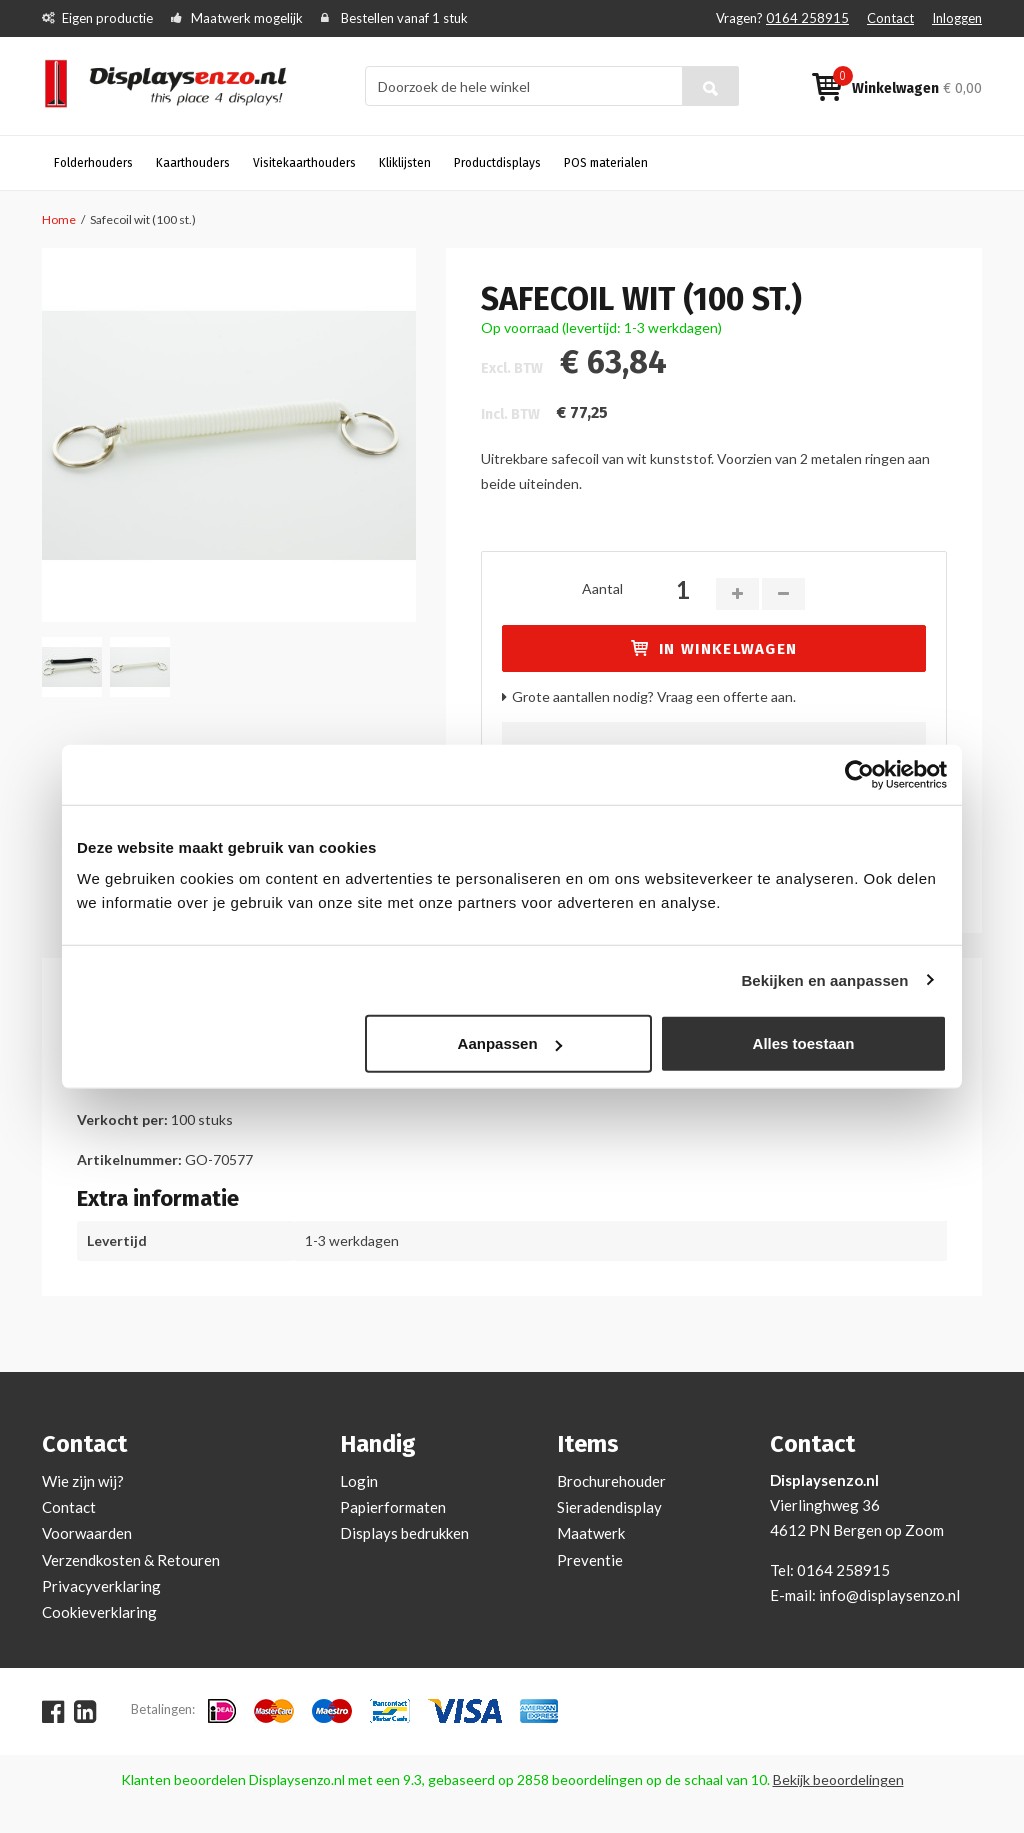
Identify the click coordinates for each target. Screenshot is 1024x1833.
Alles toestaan (804, 1043)
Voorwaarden (87, 1533)
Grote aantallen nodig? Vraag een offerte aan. (654, 696)
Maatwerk (591, 1533)
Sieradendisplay (609, 1507)
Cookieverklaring (99, 1612)
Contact (890, 18)
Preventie (590, 1560)
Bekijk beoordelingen (838, 1779)
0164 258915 (807, 18)
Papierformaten (393, 1507)
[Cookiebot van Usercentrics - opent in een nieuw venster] (859, 774)
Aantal (602, 588)
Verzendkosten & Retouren (131, 1560)
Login (359, 1481)
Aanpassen (510, 1043)
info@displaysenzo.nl (889, 1595)
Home (59, 219)
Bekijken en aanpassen (824, 979)
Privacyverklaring (101, 1586)
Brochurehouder (611, 1481)
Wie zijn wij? (83, 1481)
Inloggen (957, 18)
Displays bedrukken (404, 1533)
